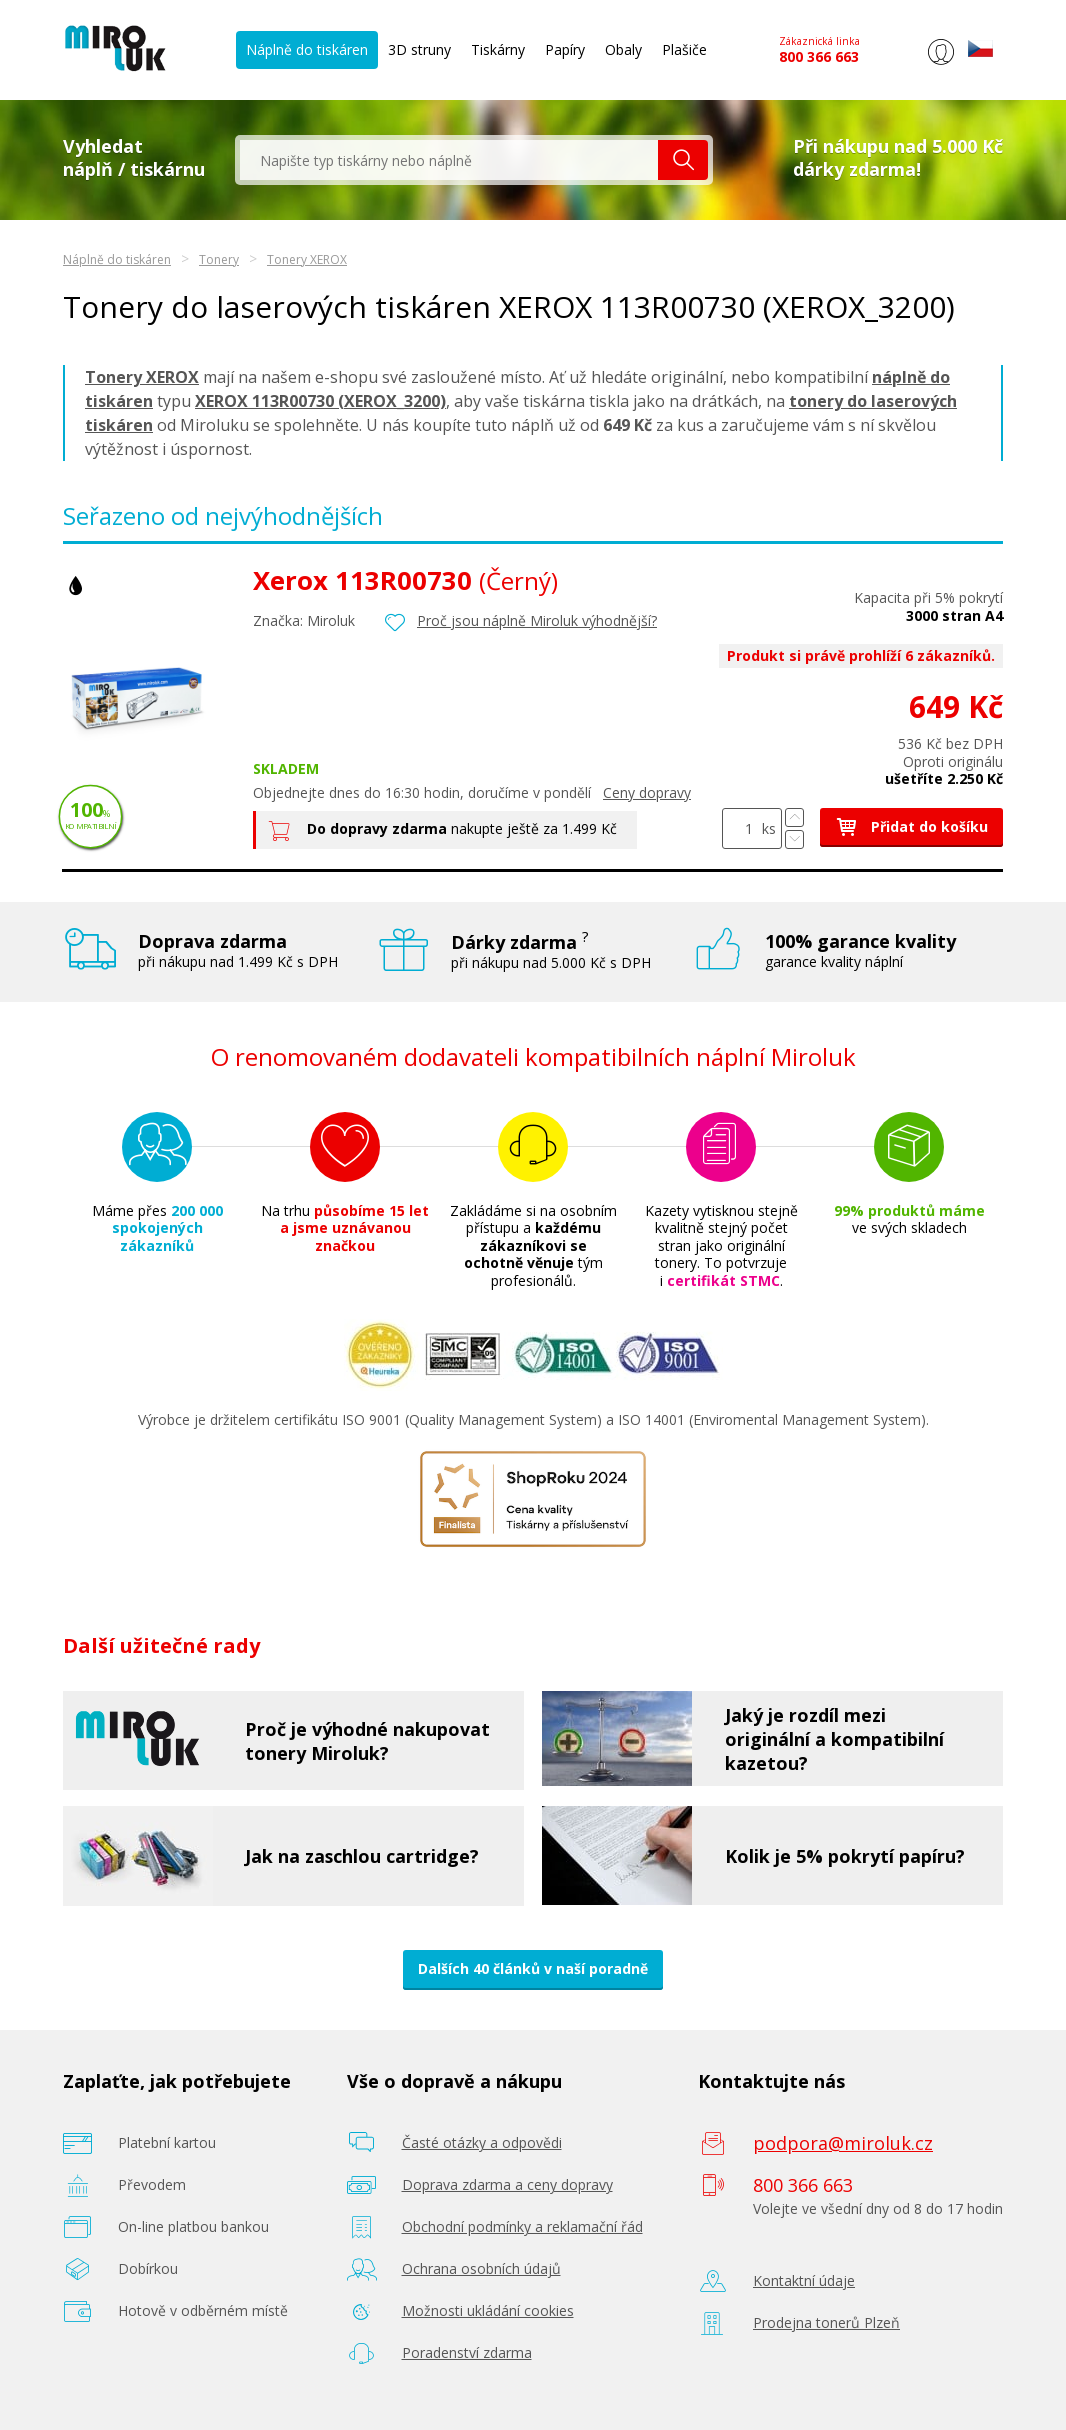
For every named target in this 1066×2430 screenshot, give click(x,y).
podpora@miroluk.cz (843, 2143)
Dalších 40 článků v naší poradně (533, 1968)
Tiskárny (498, 49)
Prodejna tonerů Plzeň (826, 2322)
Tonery (219, 259)
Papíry (565, 49)
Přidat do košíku (911, 826)
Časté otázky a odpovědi (482, 2142)
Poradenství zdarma (467, 2352)
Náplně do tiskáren (307, 49)
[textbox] (449, 160)
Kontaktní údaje (804, 2280)
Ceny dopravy (647, 792)
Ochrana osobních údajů (481, 2268)
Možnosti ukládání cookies (488, 2310)
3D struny (419, 49)
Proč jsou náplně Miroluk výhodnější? (537, 620)
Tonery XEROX (307, 259)
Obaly (623, 49)
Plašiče (684, 49)
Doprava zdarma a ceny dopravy (507, 2184)
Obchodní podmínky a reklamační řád (522, 2226)
